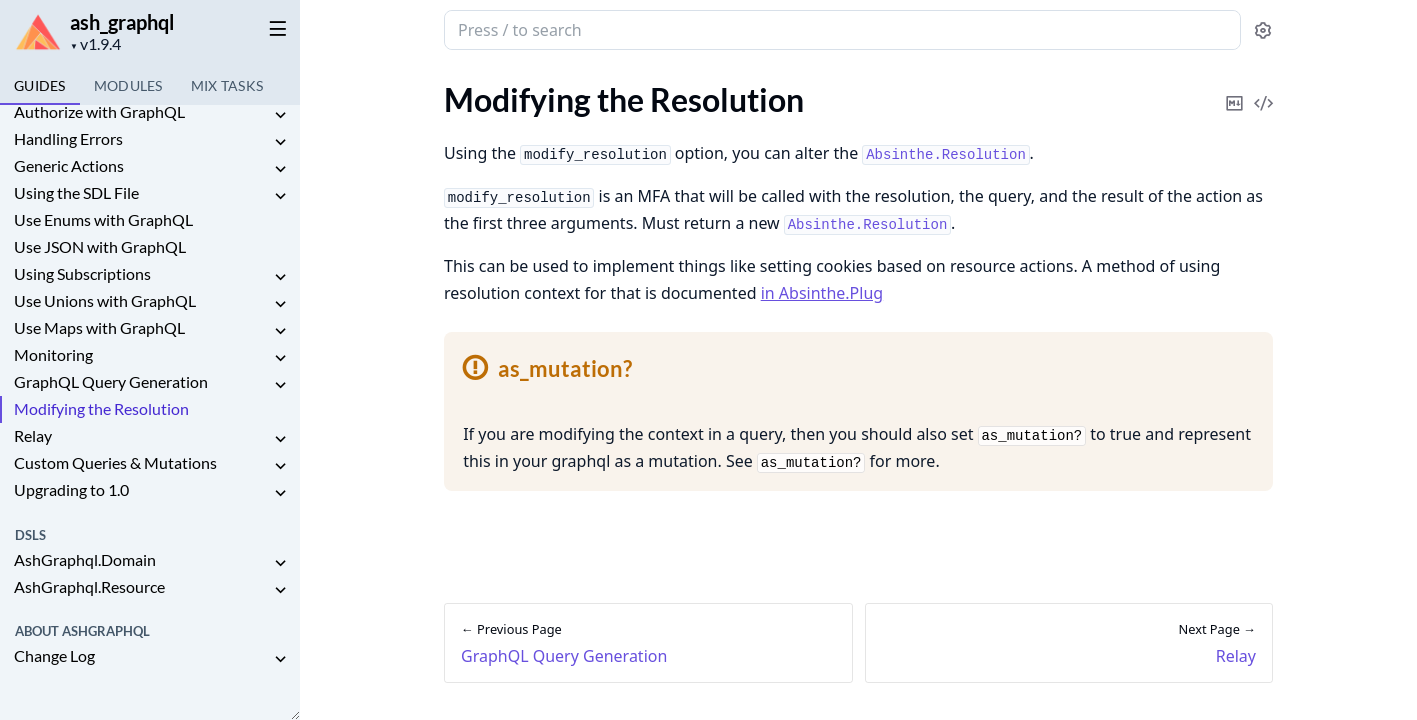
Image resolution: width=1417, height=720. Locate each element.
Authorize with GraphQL (99, 111)
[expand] (280, 115)
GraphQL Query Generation (111, 381)
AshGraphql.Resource (89, 586)
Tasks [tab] (227, 85)
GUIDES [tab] (40, 85)
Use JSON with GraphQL (100, 246)
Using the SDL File (76, 192)
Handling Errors (68, 138)
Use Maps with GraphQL (99, 327)
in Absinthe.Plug (822, 293)
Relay (33, 435)
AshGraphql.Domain (85, 559)
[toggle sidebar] (274, 28)
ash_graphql (122, 22)
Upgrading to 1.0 (71, 489)
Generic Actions (69, 165)
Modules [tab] (128, 85)
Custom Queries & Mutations (115, 462)
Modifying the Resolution (101, 408)
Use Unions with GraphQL (105, 300)
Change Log (54, 655)
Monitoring (53, 354)
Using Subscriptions (82, 273)
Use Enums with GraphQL (103, 219)
